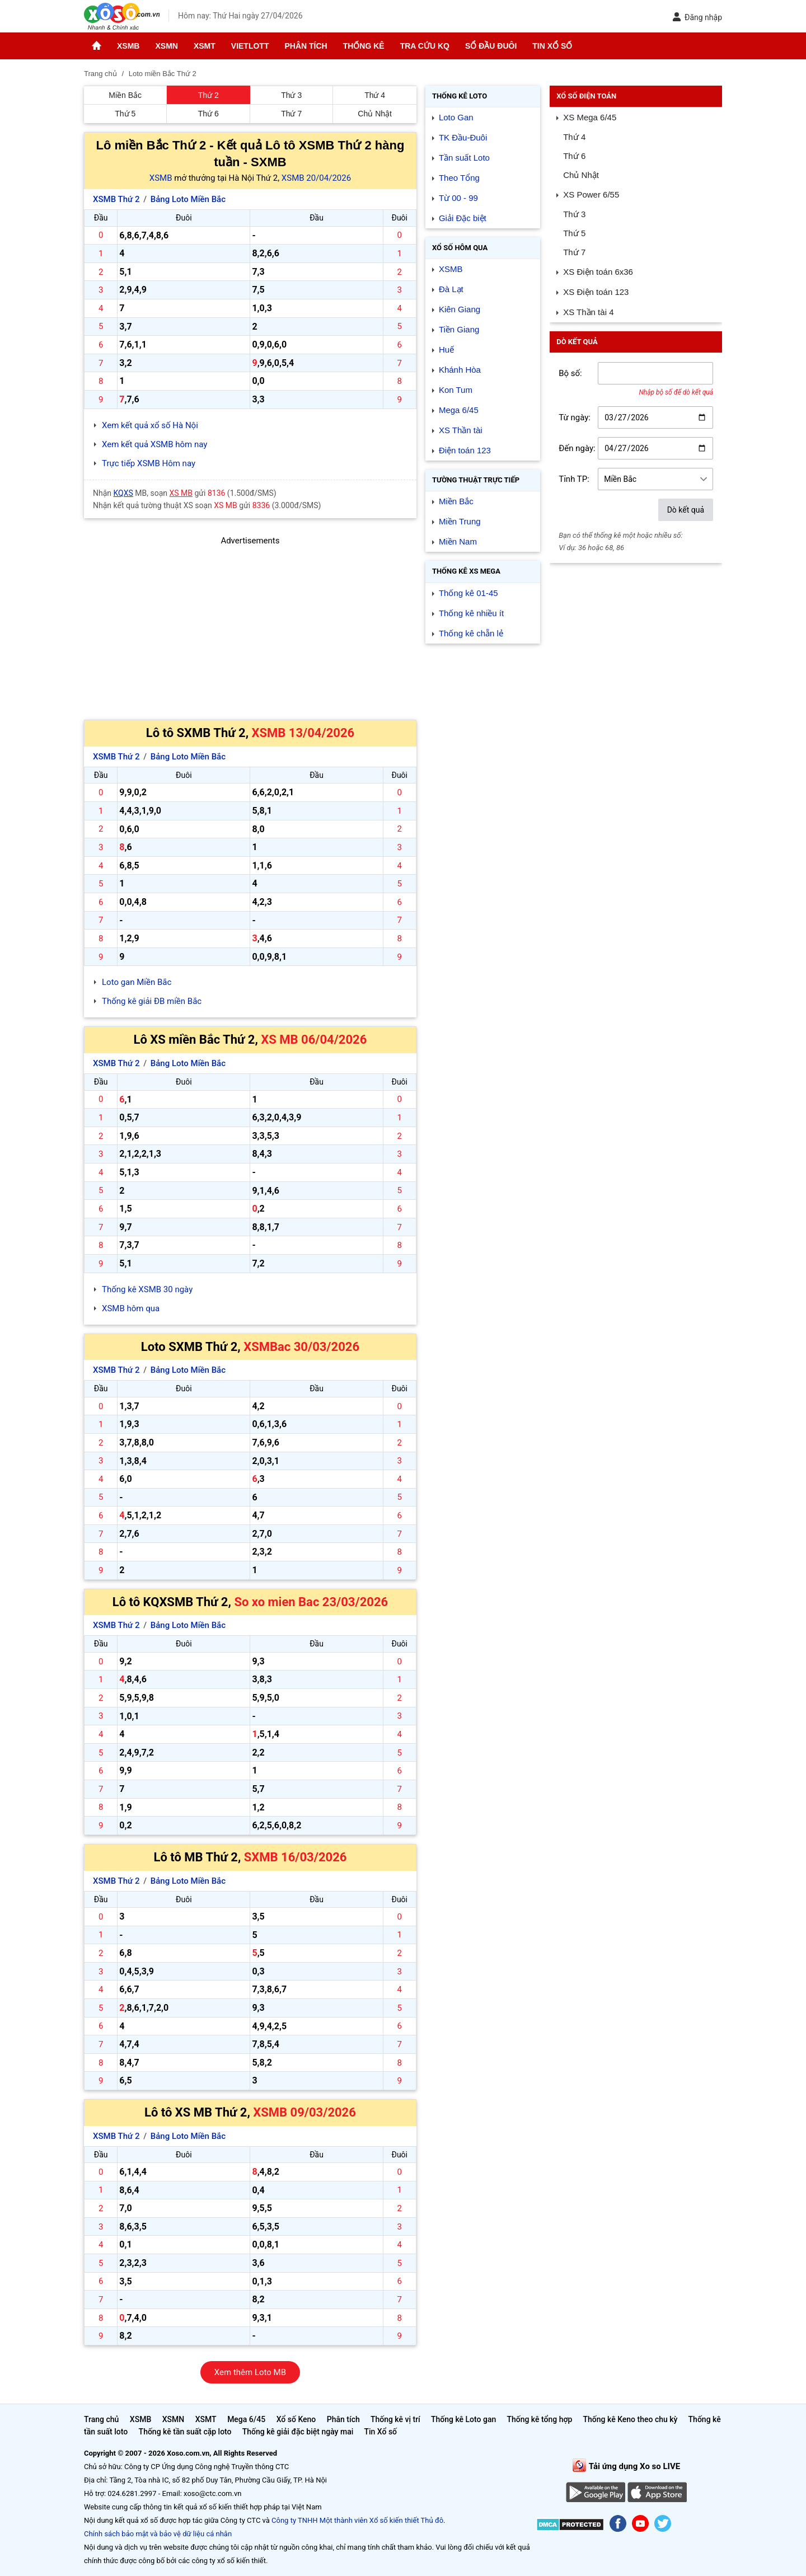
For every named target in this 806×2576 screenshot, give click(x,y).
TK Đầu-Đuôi (463, 137)
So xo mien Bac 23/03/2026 (311, 1602)
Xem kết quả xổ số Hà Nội (150, 425)
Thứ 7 (291, 113)
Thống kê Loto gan (463, 2419)
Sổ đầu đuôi (491, 45)
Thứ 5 (125, 113)
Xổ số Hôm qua (460, 247)
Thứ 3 (291, 95)
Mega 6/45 (459, 410)
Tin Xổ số (552, 45)
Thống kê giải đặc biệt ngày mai (298, 2431)
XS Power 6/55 (591, 194)
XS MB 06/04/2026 (314, 1040)
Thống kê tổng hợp (539, 2419)
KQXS (123, 493)
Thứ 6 (208, 113)
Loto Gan (456, 117)
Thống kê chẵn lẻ (471, 633)
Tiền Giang (459, 329)
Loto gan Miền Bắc (136, 982)
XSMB (128, 45)
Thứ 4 (374, 95)
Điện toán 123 (465, 450)
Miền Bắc (125, 95)
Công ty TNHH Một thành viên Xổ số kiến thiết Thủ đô (357, 2520)
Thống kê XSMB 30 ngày (147, 1289)
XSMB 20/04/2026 (316, 178)
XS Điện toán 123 (596, 292)
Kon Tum (455, 390)
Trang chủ (101, 2419)
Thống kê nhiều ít (471, 613)
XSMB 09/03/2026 (304, 2112)
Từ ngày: (575, 417)
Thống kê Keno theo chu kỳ (630, 2419)
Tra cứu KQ (424, 45)
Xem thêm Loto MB (250, 2372)
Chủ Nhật (375, 113)
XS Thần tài (460, 430)
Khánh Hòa (460, 369)
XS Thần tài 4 (588, 312)
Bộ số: (570, 373)
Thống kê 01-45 (468, 593)
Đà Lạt (451, 289)
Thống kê (364, 45)
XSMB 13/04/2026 (303, 733)
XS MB (181, 493)
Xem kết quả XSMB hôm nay (154, 444)
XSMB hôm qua (131, 1308)
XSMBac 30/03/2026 (301, 1347)
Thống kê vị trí (395, 2419)
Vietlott (250, 45)
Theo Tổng (459, 177)
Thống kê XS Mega (466, 571)
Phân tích (305, 45)
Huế (446, 349)
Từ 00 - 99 (458, 198)
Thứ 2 (208, 95)
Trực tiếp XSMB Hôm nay (148, 463)
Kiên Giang (459, 309)
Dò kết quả (685, 509)
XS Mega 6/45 (589, 117)
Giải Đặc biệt (462, 218)
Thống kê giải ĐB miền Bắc (152, 1001)
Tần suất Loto (464, 157)
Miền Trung (460, 521)
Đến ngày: (577, 448)
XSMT (204, 45)
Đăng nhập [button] (697, 17)
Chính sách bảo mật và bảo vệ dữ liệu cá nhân (158, 2534)
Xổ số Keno (296, 2419)
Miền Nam (458, 541)
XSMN (166, 45)
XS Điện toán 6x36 (598, 271)
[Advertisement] (250, 625)
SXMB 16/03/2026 (295, 1857)
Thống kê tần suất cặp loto (185, 2431)
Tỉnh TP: (574, 479)
